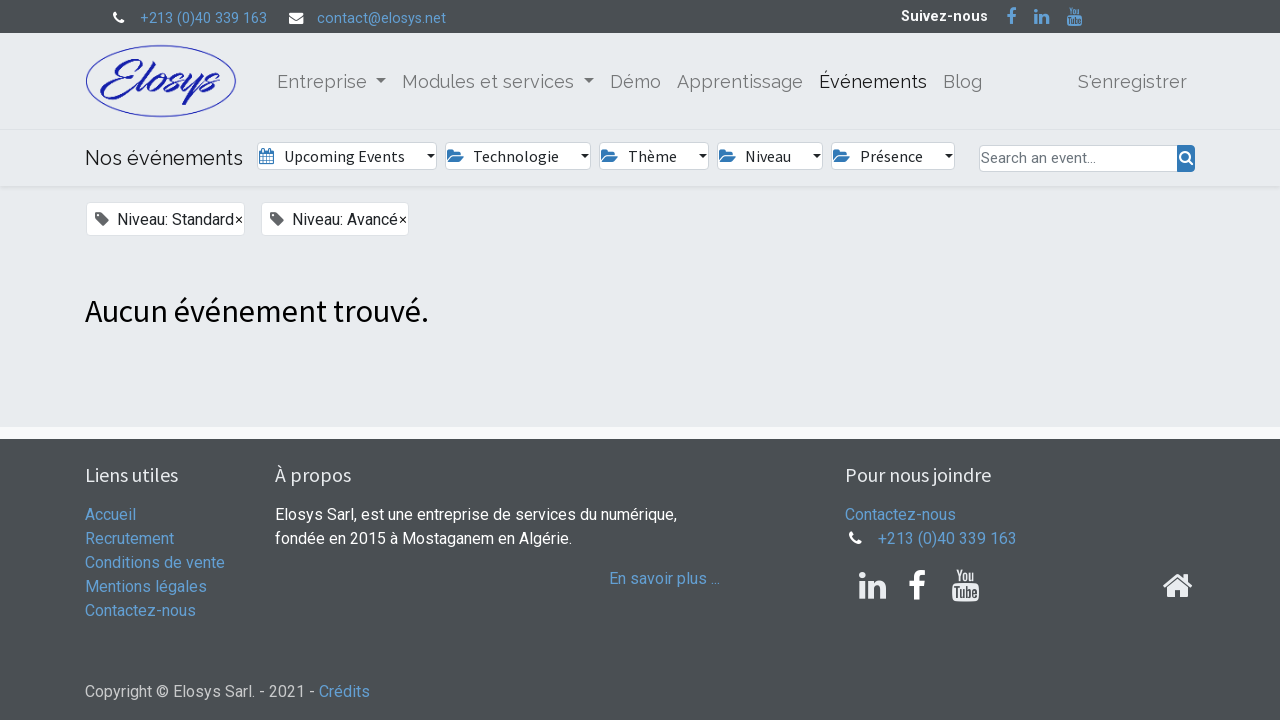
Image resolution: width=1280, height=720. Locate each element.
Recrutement (129, 538)
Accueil (110, 514)
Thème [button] (640, 156)
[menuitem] (635, 81)
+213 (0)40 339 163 (203, 18)
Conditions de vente (155, 562)
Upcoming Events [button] (333, 156)
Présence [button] (879, 156)
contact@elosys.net (381, 18)
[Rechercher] (1186, 158)
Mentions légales (146, 586)
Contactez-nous (140, 610)
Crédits (344, 691)
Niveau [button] (756, 156)
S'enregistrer (1132, 81)
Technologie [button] (504, 156)
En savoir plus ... (664, 578)
